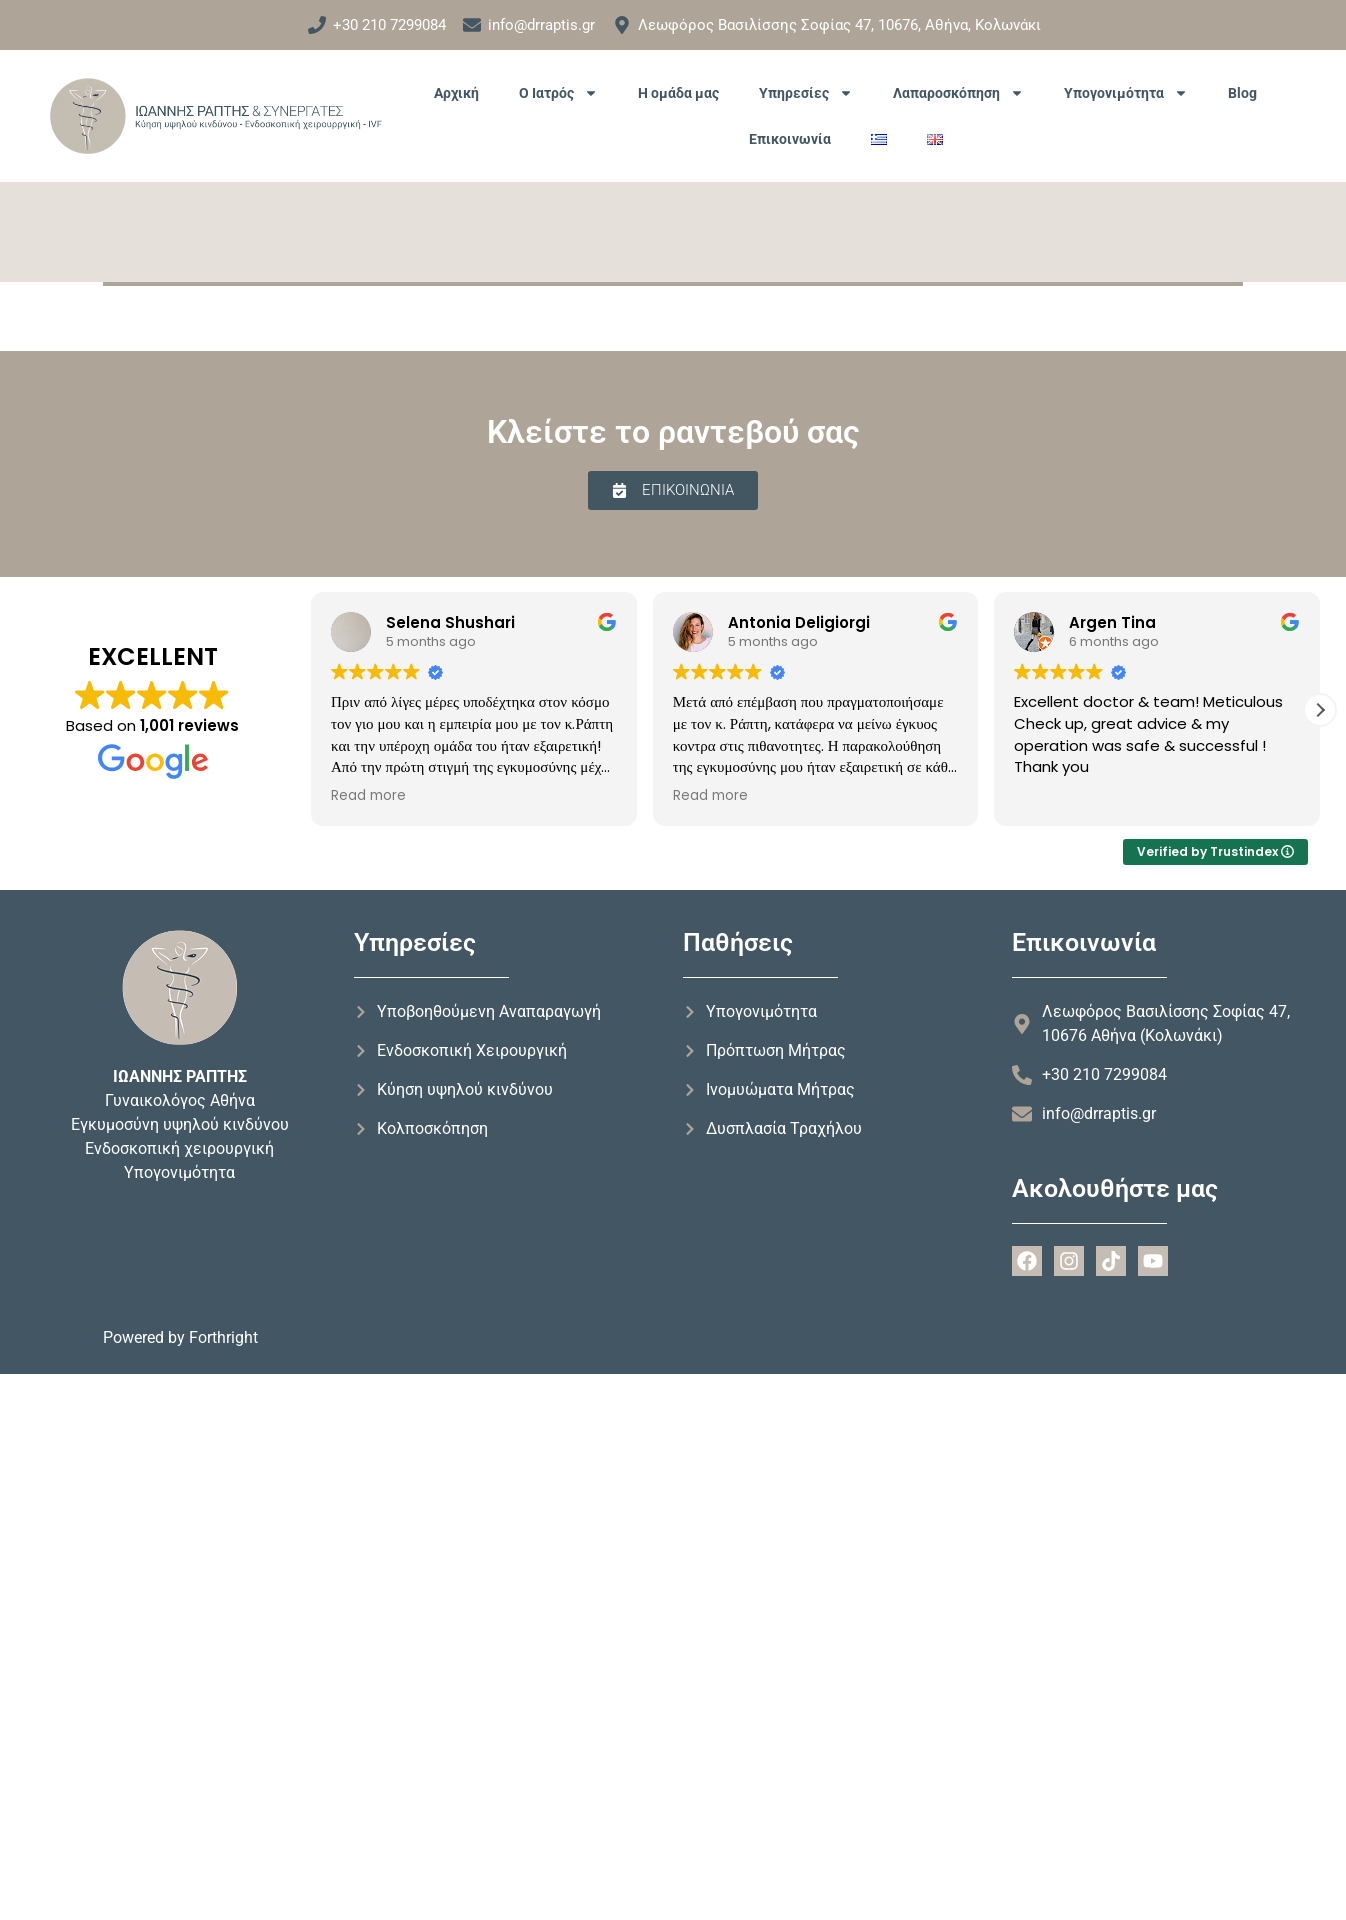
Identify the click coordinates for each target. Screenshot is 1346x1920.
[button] (1320, 710)
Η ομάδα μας (678, 93)
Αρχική (456, 93)
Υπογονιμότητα (1126, 93)
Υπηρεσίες (806, 93)
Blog (1242, 93)
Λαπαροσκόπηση (958, 93)
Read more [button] (368, 796)
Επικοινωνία (790, 139)
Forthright (223, 1337)
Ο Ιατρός (558, 93)
